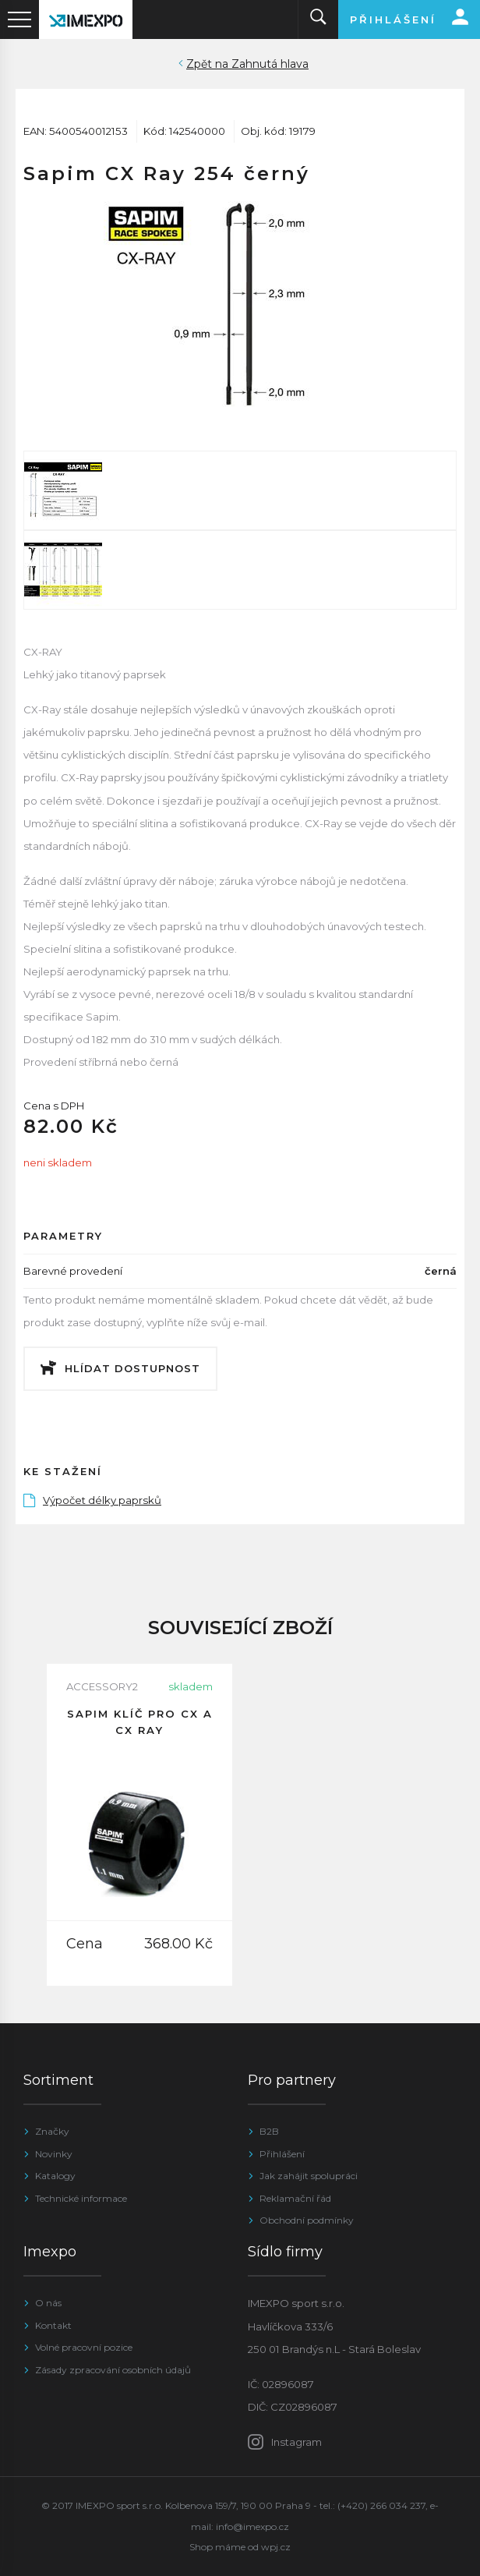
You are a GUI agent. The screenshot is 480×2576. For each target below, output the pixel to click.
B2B (269, 2131)
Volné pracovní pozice (83, 2347)
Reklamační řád (295, 2198)
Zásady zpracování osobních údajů (113, 2370)
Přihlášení (282, 2154)
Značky (52, 2131)
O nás (48, 2303)
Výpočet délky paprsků (92, 1500)
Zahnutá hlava (270, 64)
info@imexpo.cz (252, 2526)
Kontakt (53, 2325)
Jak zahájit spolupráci (308, 2175)
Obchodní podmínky (306, 2220)
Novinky (53, 2154)
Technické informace (81, 2198)
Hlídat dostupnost (132, 1368)
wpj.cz (276, 2547)
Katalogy (55, 2175)
